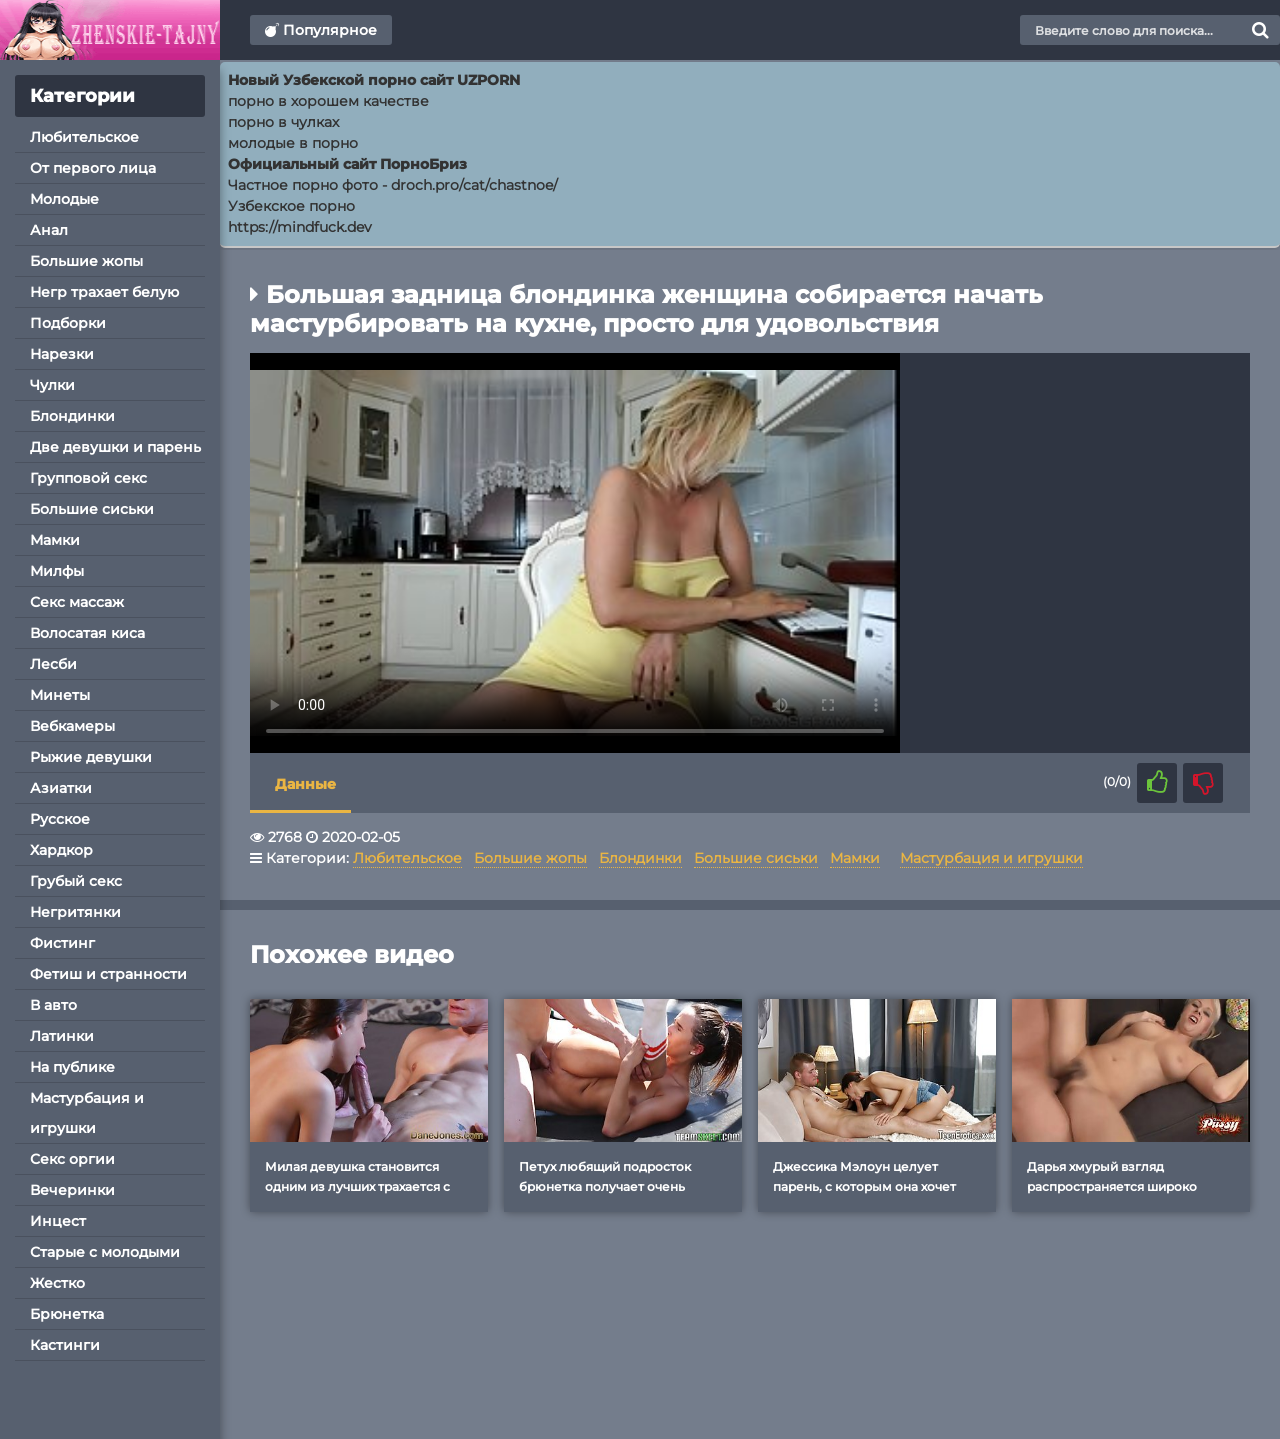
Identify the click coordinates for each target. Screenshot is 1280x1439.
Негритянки (75, 912)
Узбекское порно (291, 206)
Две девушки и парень (115, 447)
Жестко (57, 1283)
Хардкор (61, 850)
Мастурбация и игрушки (87, 1113)
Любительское (84, 137)
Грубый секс (76, 881)
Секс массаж (77, 602)
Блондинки (72, 416)
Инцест (58, 1221)
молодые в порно (293, 143)
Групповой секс (88, 478)
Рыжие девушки (91, 757)
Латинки (62, 1036)
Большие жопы (86, 261)
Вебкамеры (72, 726)
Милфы (57, 571)
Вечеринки (72, 1190)
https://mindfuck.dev (300, 227)
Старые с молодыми (105, 1252)
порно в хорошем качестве (328, 101)
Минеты (60, 695)
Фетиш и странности (108, 974)
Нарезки (62, 354)
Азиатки (61, 788)
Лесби (53, 664)
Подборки (68, 323)
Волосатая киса (87, 633)
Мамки (55, 540)
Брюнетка (67, 1314)
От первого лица (93, 168)
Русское (60, 819)
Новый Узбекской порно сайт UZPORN (374, 80)
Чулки (52, 385)
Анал (49, 230)
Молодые (64, 199)
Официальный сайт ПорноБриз (347, 164)
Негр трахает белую (104, 292)
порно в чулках (283, 122)
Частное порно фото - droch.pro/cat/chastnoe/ (393, 185)
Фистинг (62, 943)
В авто (53, 1005)
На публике (72, 1067)
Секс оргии (72, 1159)
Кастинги (65, 1345)
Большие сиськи (92, 509)
